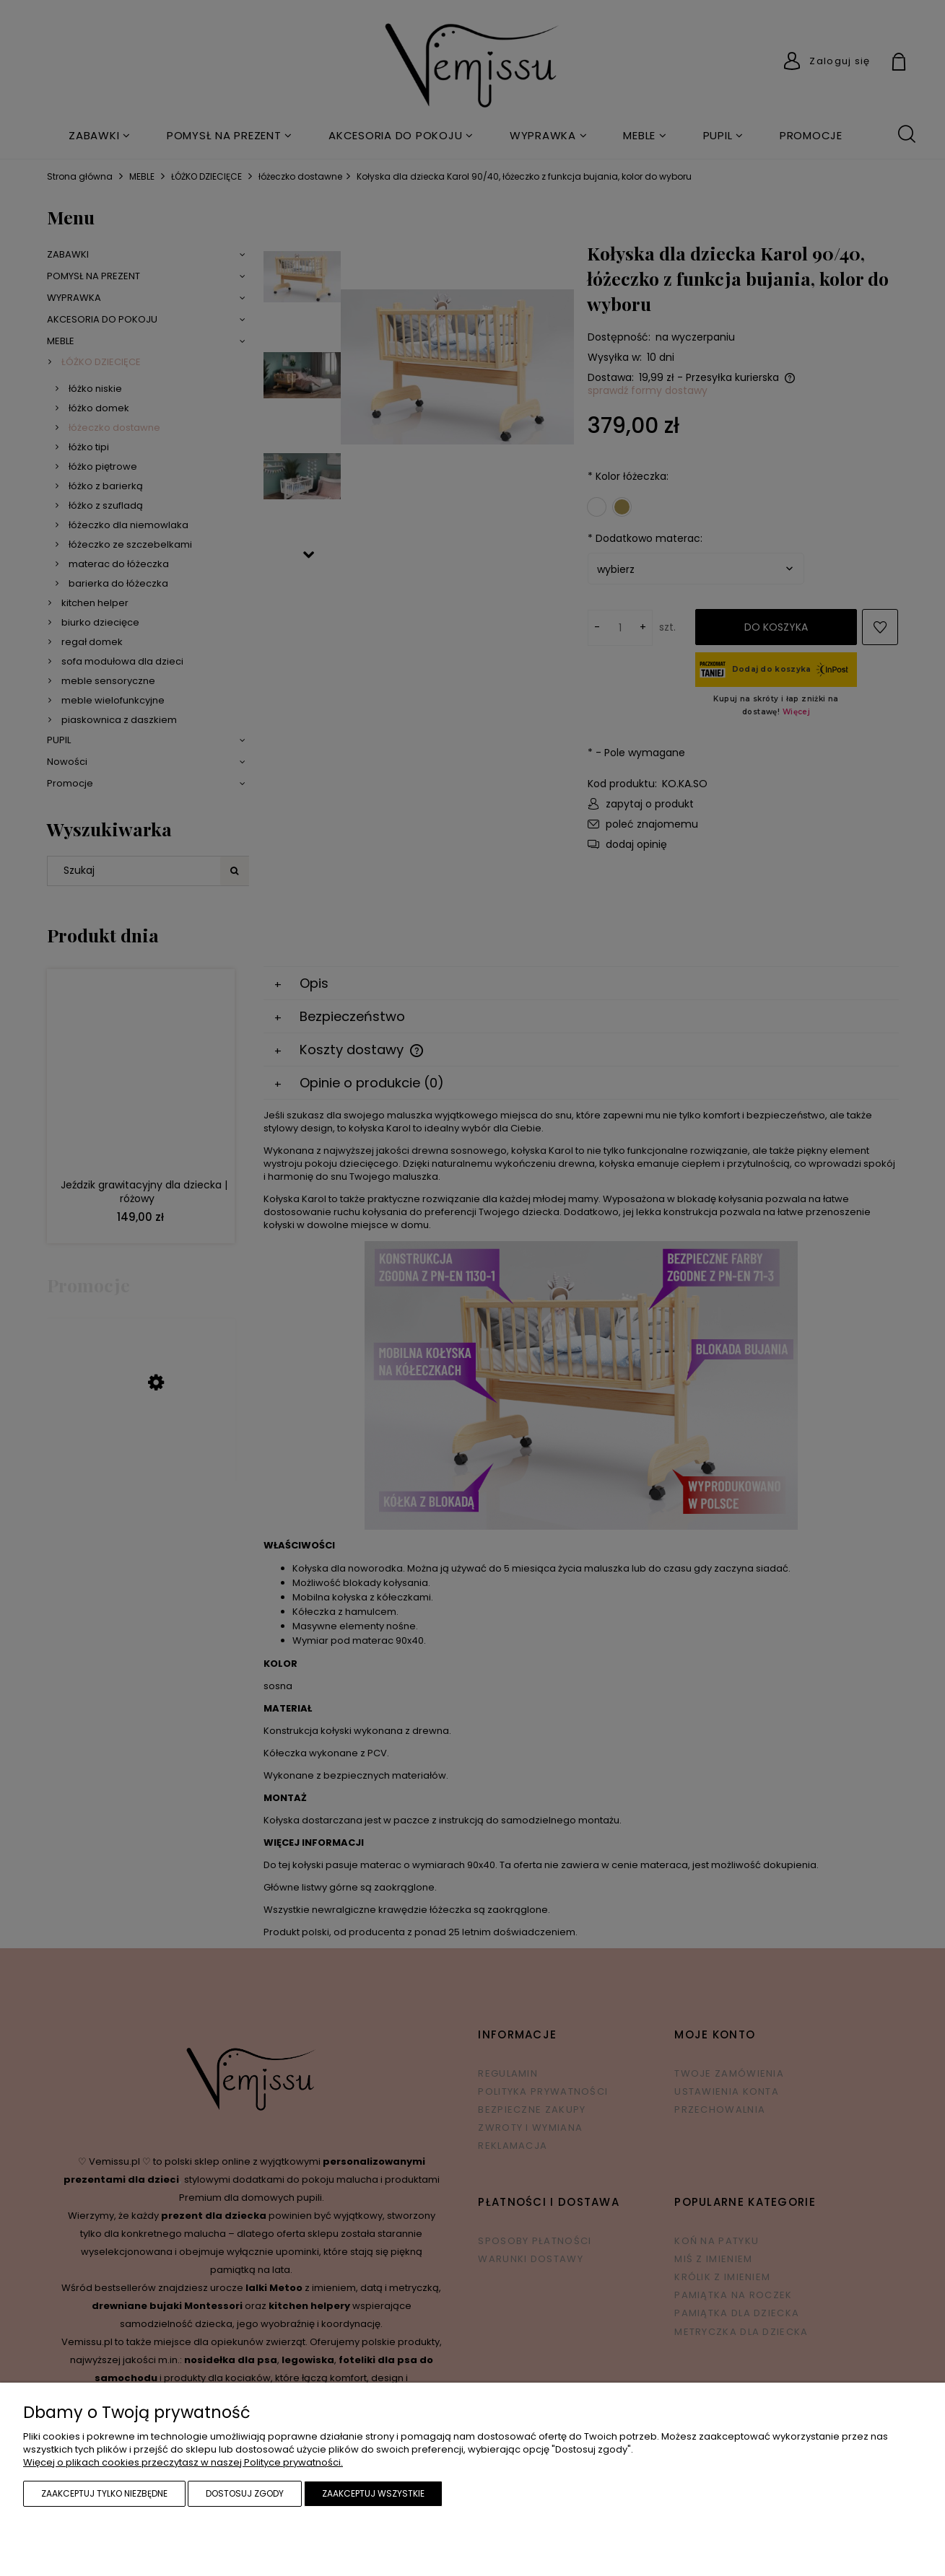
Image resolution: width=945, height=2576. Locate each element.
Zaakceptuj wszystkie (373, 2493)
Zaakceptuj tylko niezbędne (104, 2493)
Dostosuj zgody (245, 2493)
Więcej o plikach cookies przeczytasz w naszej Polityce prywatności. (183, 2462)
